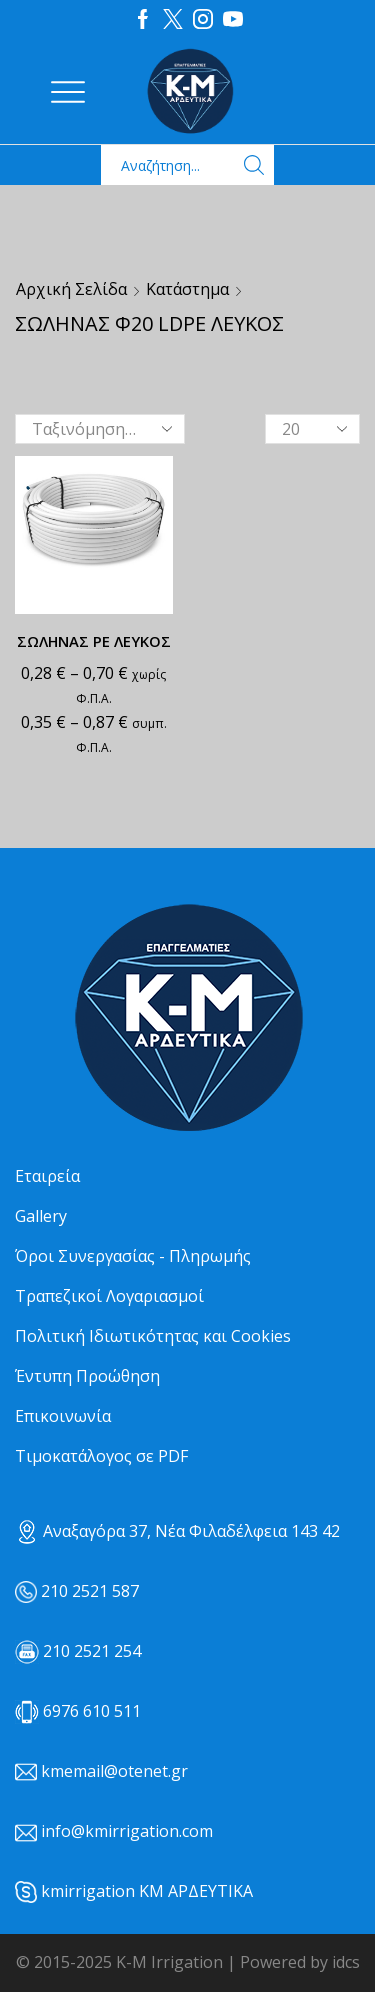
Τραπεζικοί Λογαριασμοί (109, 1296)
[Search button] (254, 165)
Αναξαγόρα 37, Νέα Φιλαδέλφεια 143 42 (177, 1531)
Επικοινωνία (63, 1416)
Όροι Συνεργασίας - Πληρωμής (133, 1256)
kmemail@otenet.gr (114, 1771)
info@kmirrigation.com (127, 1831)
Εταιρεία (47, 1176)
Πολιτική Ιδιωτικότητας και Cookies (153, 1336)
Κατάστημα (187, 289)
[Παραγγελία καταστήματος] (100, 429)
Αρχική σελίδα (71, 289)
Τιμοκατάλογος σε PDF (101, 1456)
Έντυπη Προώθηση (87, 1376)
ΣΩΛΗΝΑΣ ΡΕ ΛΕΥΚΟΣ (94, 641)
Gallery (41, 1216)
